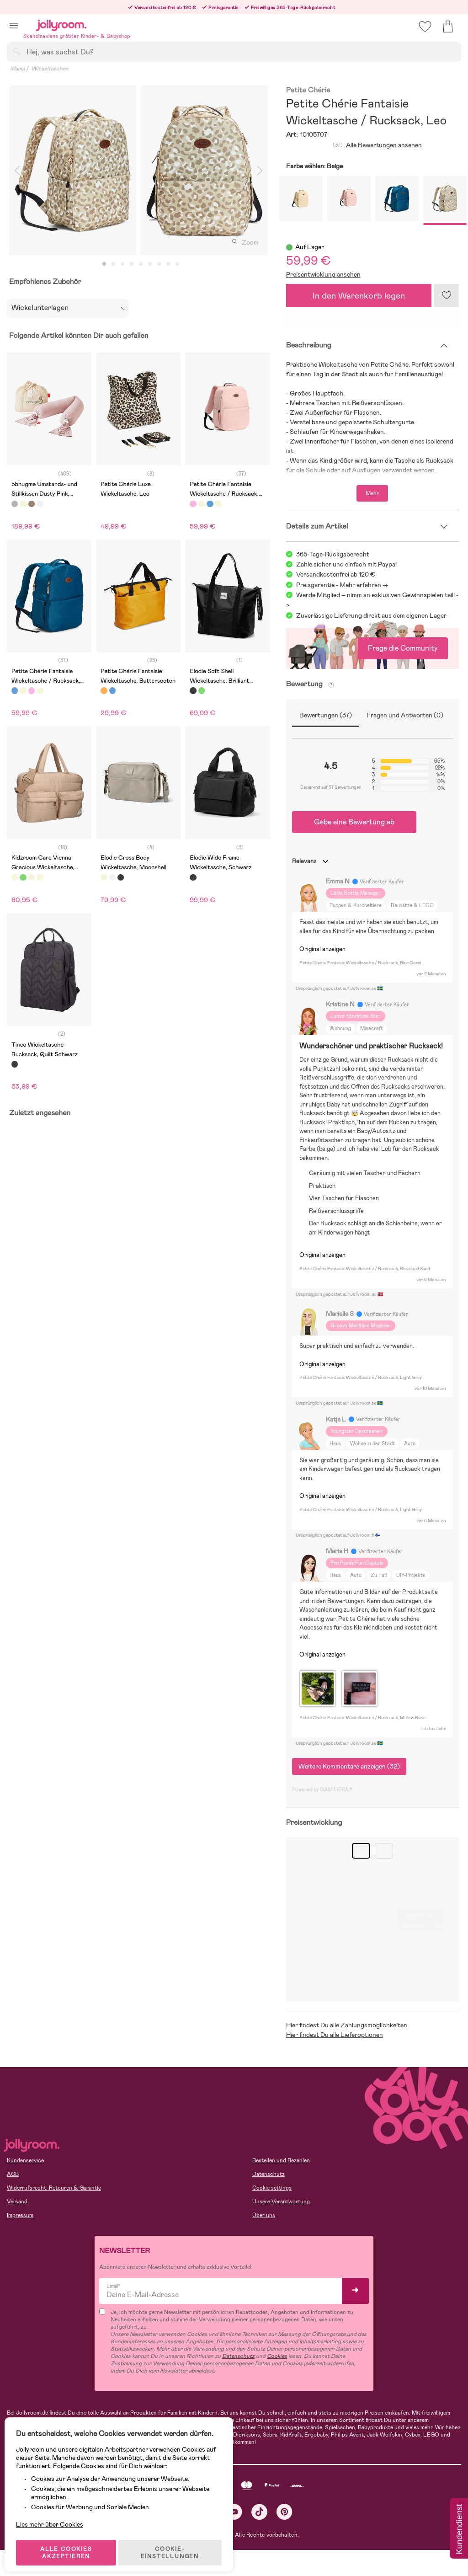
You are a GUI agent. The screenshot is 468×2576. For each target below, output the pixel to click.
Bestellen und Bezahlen (281, 2160)
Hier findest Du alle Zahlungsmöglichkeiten (346, 2025)
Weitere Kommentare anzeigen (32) (349, 1766)
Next (260, 170)
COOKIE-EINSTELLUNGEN (174, 2541)
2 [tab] (113, 264)
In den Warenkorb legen (359, 295)
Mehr (372, 493)
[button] (13, 25)
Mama (17, 68)
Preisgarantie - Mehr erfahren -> (342, 585)
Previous (17, 170)
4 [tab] (131, 264)
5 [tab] (140, 264)
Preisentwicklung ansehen (323, 274)
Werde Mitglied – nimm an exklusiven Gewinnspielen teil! (375, 595)
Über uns (263, 2215)
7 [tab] (159, 264)
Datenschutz (268, 2174)
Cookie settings (272, 2187)
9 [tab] (177, 264)
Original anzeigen (322, 949)
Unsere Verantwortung (281, 2201)
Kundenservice (25, 2160)
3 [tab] (122, 264)
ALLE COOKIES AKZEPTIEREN (69, 2541)
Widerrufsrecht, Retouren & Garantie (54, 2187)
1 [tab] (104, 264)
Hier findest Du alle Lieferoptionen (334, 2035)
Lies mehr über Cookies (54, 2509)
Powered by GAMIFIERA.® (322, 1789)
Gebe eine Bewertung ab (354, 822)
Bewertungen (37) (325, 715)
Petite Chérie (308, 90)
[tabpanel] (72, 170)
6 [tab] (149, 264)
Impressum (20, 2215)
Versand (17, 2201)
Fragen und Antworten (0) (405, 715)
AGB (13, 2174)
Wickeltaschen (50, 68)
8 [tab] (168, 264)
